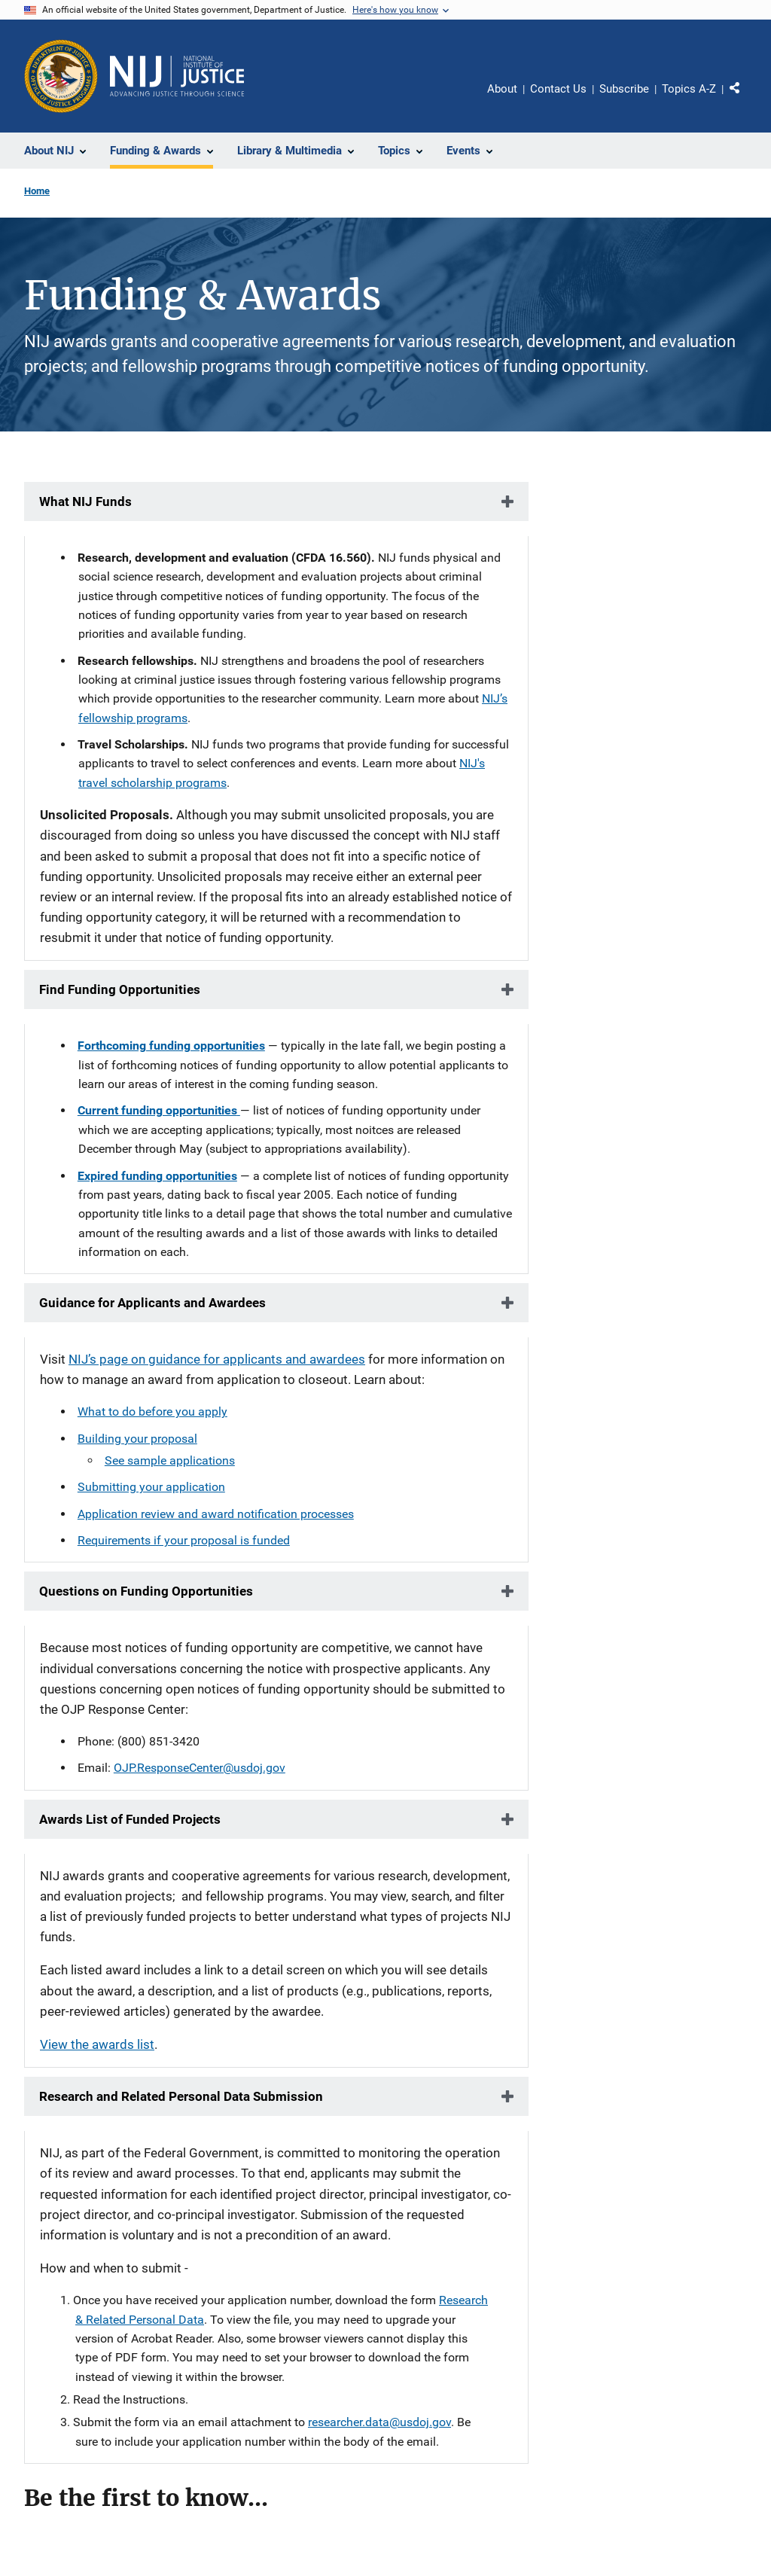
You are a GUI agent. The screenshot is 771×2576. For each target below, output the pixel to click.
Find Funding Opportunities (119, 989)
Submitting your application (151, 1487)
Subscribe (624, 89)
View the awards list (97, 2044)
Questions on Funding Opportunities (146, 1591)
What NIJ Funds (85, 501)
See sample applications (170, 1460)
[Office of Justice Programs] (61, 76)
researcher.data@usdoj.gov (379, 2422)
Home (37, 191)
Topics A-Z (689, 89)
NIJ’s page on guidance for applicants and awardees (217, 1359)
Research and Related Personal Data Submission (181, 2096)
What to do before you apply (152, 1411)
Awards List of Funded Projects (130, 1819)
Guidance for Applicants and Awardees (152, 1302)
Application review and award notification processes (216, 1514)
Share (740, 91)
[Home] (177, 76)
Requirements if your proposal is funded (184, 1540)
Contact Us (558, 89)
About (502, 89)
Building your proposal (137, 1438)
